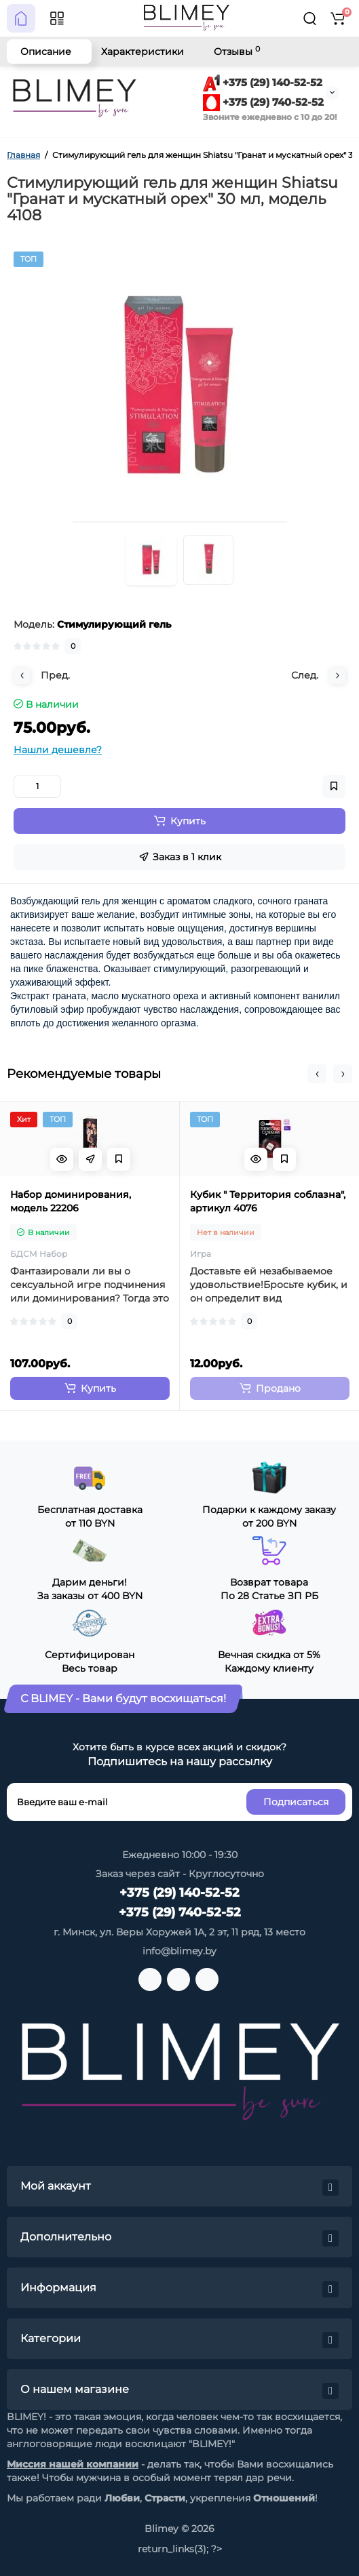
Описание (45, 51)
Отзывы (237, 51)
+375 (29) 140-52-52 (262, 82)
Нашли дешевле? (58, 750)
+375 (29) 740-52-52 (263, 102)
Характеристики (142, 51)
